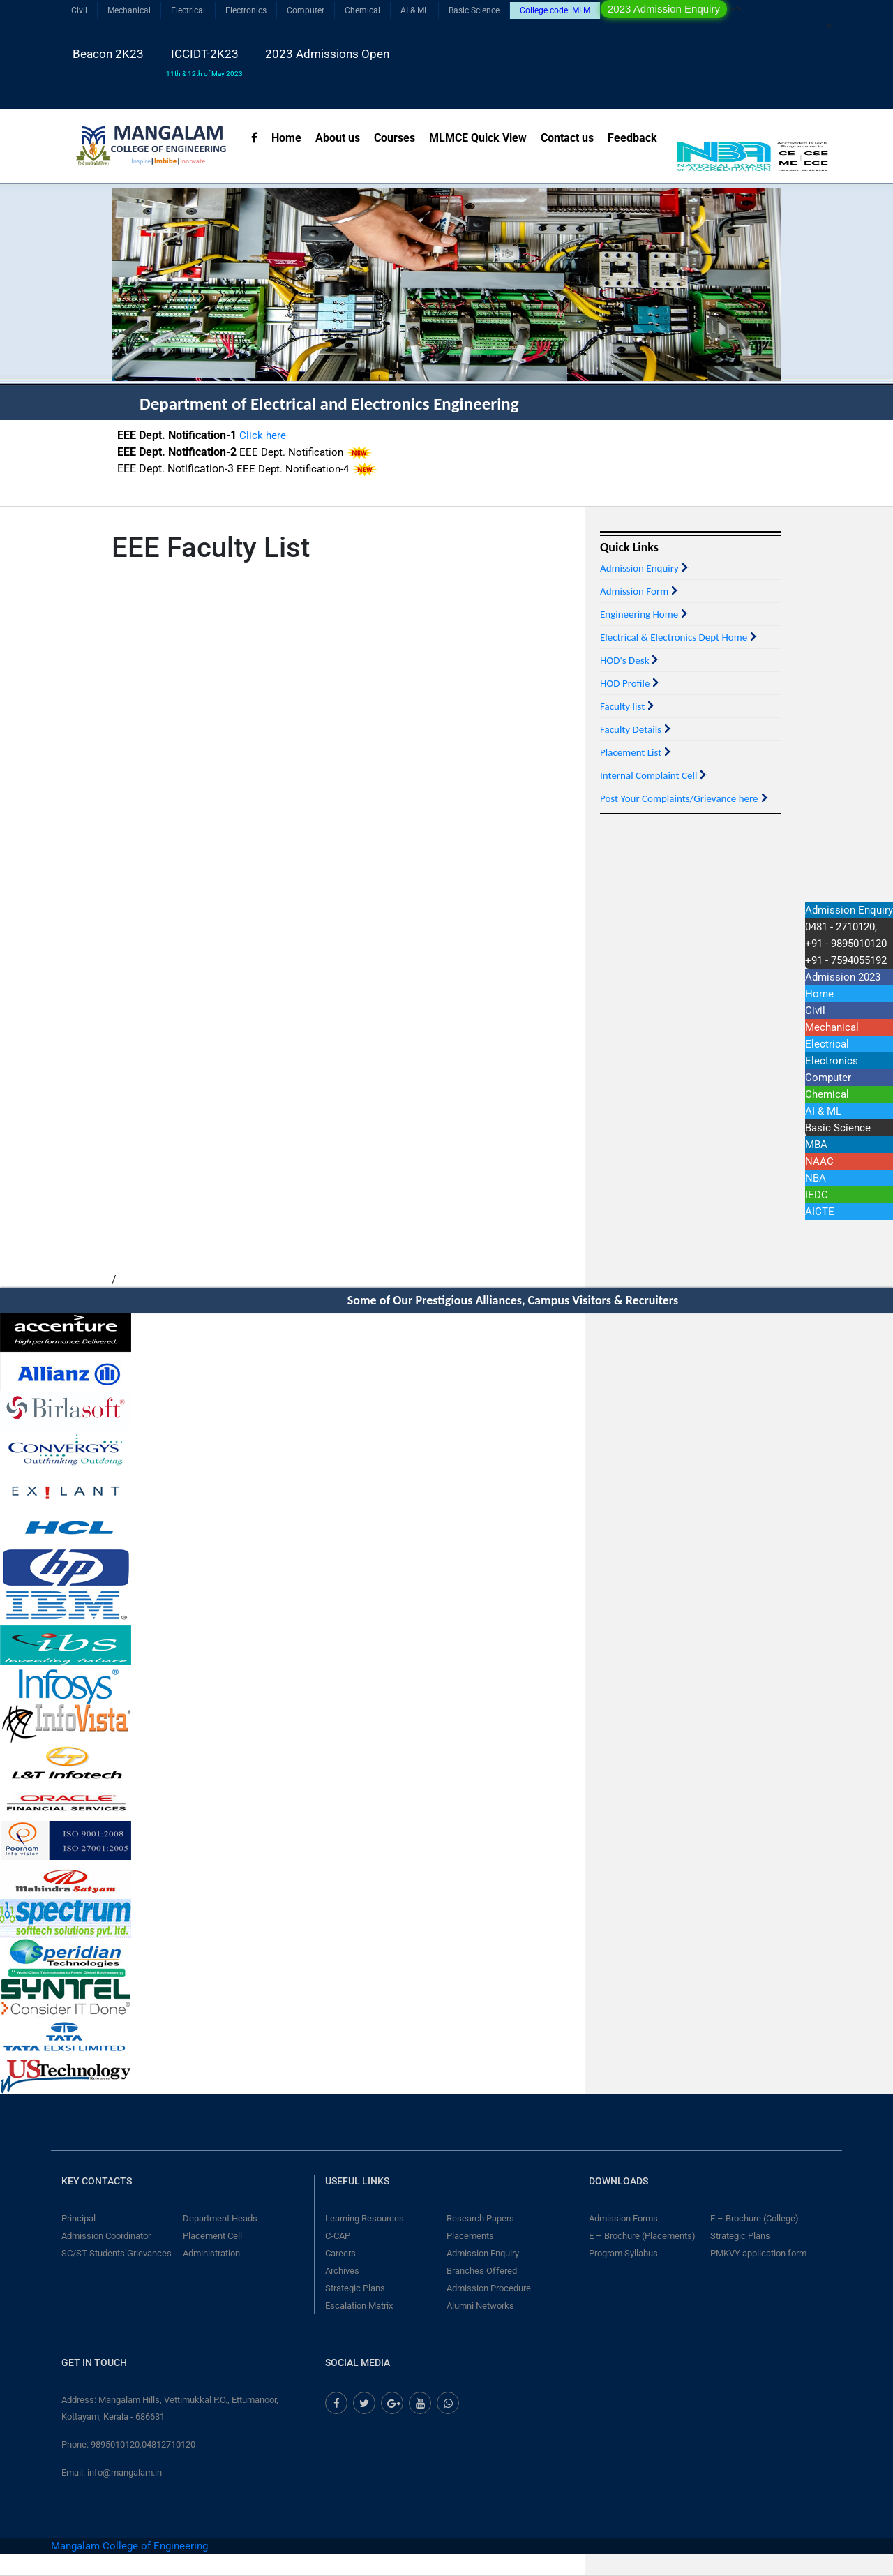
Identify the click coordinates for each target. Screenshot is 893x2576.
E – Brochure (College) (754, 2218)
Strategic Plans (355, 2288)
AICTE (819, 1211)
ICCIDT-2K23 (204, 62)
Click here (262, 450)
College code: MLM (555, 10)
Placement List (630, 752)
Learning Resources (364, 2218)
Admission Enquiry (639, 568)
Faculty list (622, 706)
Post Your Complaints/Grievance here (679, 798)
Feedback (632, 137)
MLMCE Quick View (478, 137)
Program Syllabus (623, 2253)
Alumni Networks (480, 2305)
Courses (394, 137)
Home (286, 137)
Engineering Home (639, 614)
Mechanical (129, 10)
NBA (815, 1178)
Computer (305, 10)
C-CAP (337, 2236)
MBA (816, 1144)
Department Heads (220, 2218)
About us (337, 137)
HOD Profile (625, 683)
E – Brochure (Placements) (642, 2236)
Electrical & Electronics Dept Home (673, 637)
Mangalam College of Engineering (129, 2546)
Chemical (362, 10)
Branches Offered (481, 2270)
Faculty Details (630, 729)
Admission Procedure (488, 2288)
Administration (211, 2253)
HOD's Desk (624, 660)
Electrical (188, 10)
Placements (470, 2236)
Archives (342, 2270)
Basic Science (474, 10)
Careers (340, 2253)
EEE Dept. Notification (292, 467)
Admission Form (634, 591)
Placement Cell (212, 2236)
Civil (79, 10)
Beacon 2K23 (108, 54)
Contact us (567, 137)
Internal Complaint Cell (648, 775)
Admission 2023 (842, 977)
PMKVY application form (758, 2253)
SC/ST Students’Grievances (116, 2253)
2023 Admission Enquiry (664, 9)
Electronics (246, 10)
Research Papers (480, 2218)
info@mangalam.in (124, 2472)
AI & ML (414, 10)
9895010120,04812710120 (143, 2444)
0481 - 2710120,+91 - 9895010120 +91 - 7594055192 (846, 944)
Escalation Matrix (359, 2305)
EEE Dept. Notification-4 (293, 483)
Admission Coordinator (106, 2236)
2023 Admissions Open (327, 54)
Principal (78, 2218)
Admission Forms (623, 2218)
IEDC (816, 1195)
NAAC (819, 1161)
